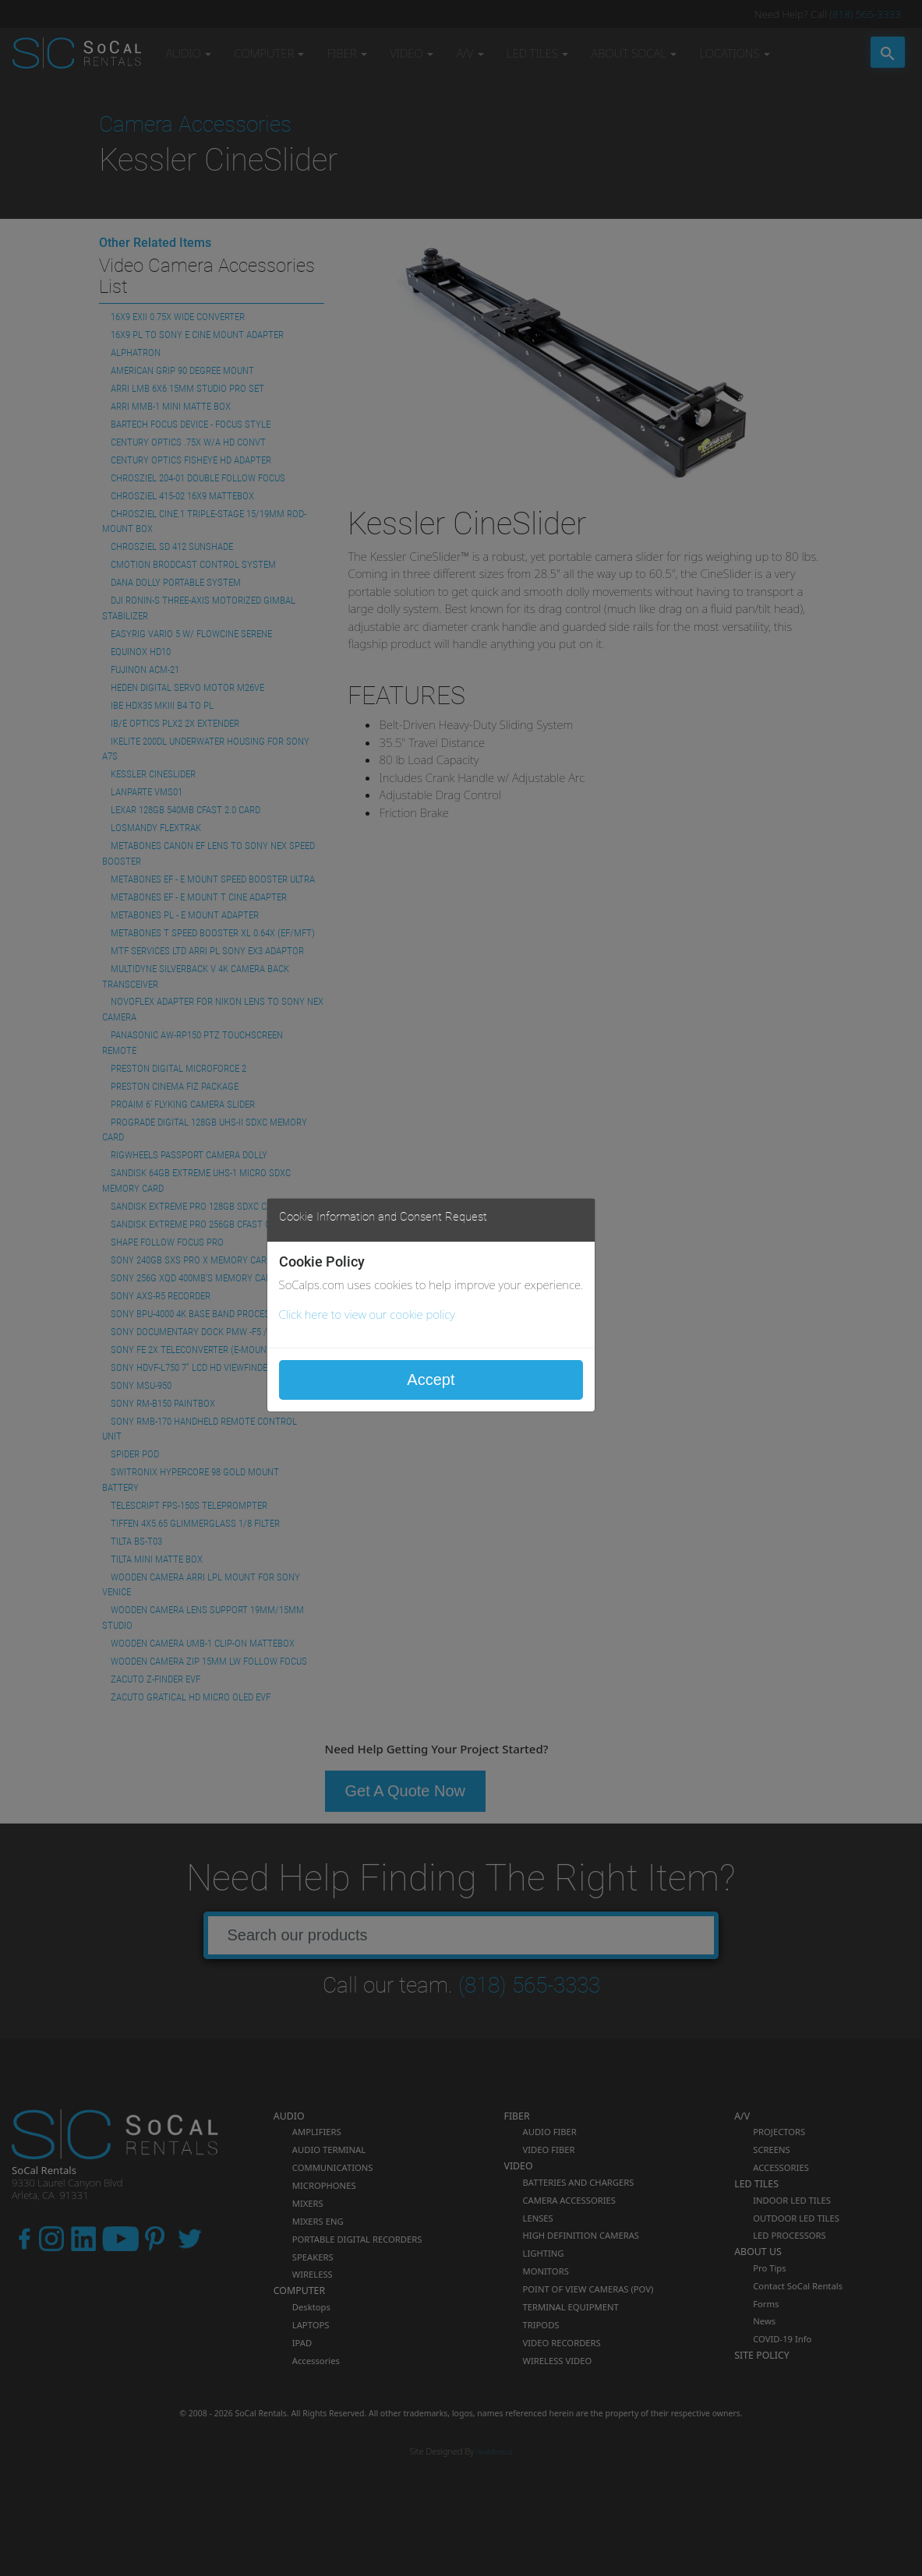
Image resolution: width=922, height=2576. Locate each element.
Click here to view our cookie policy (367, 1314)
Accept (430, 1379)
